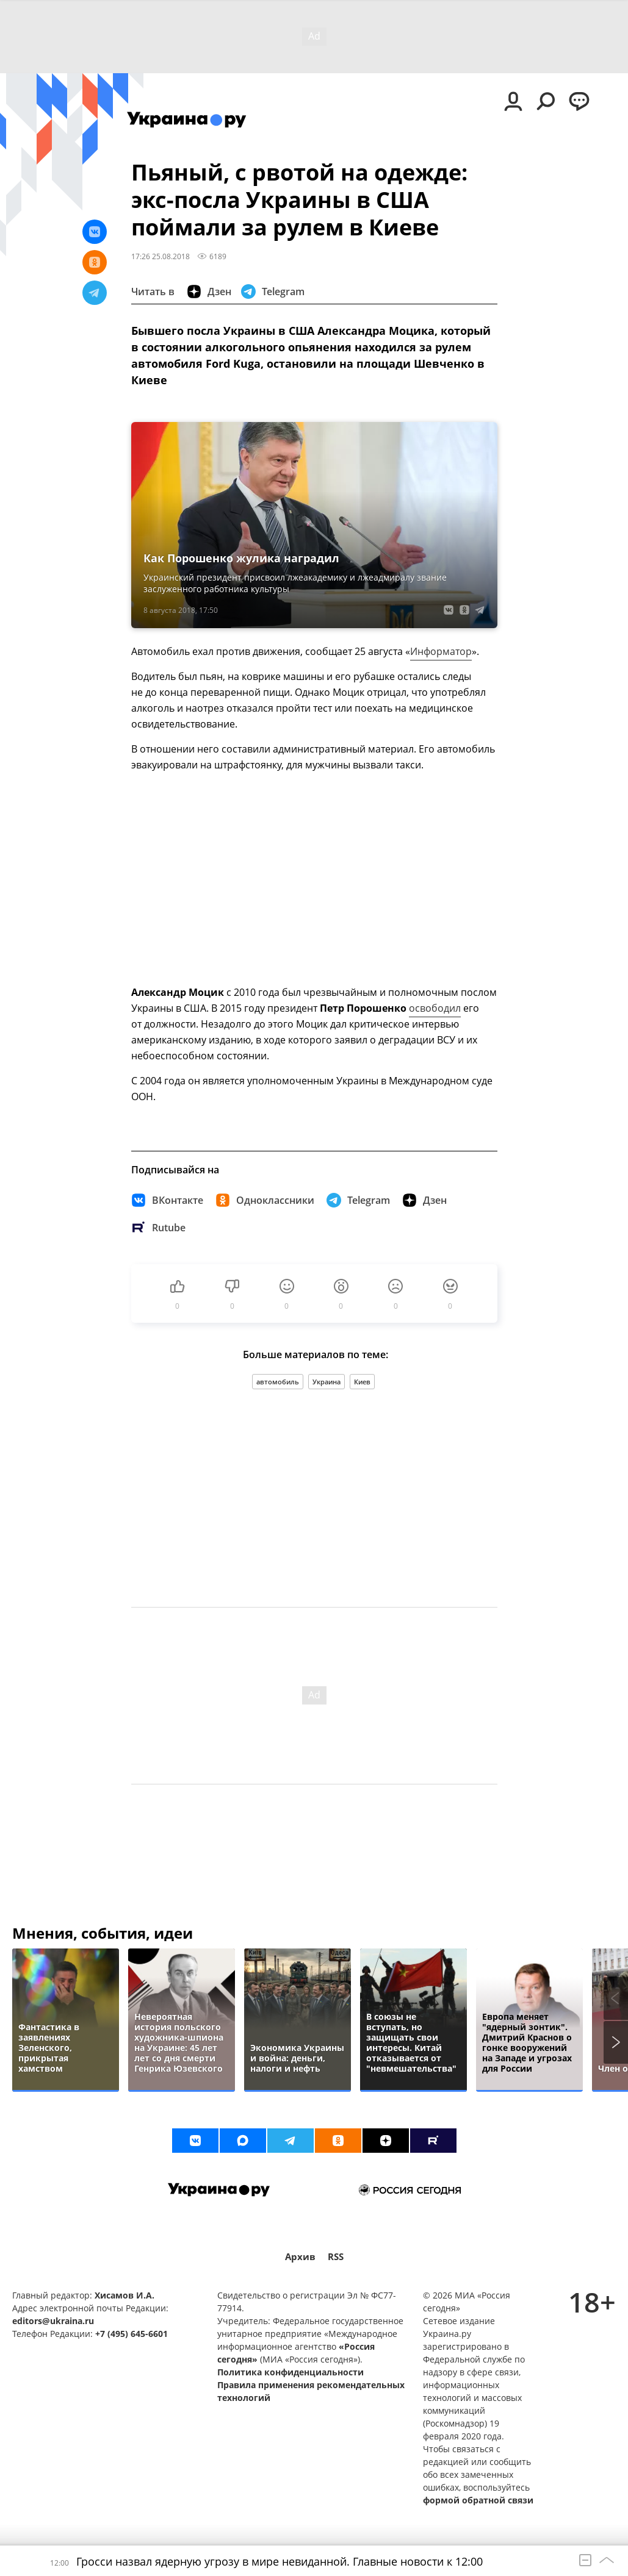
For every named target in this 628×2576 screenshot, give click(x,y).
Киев (362, 1381)
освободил (435, 1008)
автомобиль (277, 1381)
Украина (326, 1381)
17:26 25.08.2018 (160, 256)
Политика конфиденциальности (290, 2372)
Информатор (441, 651)
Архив (300, 2256)
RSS (336, 2256)
